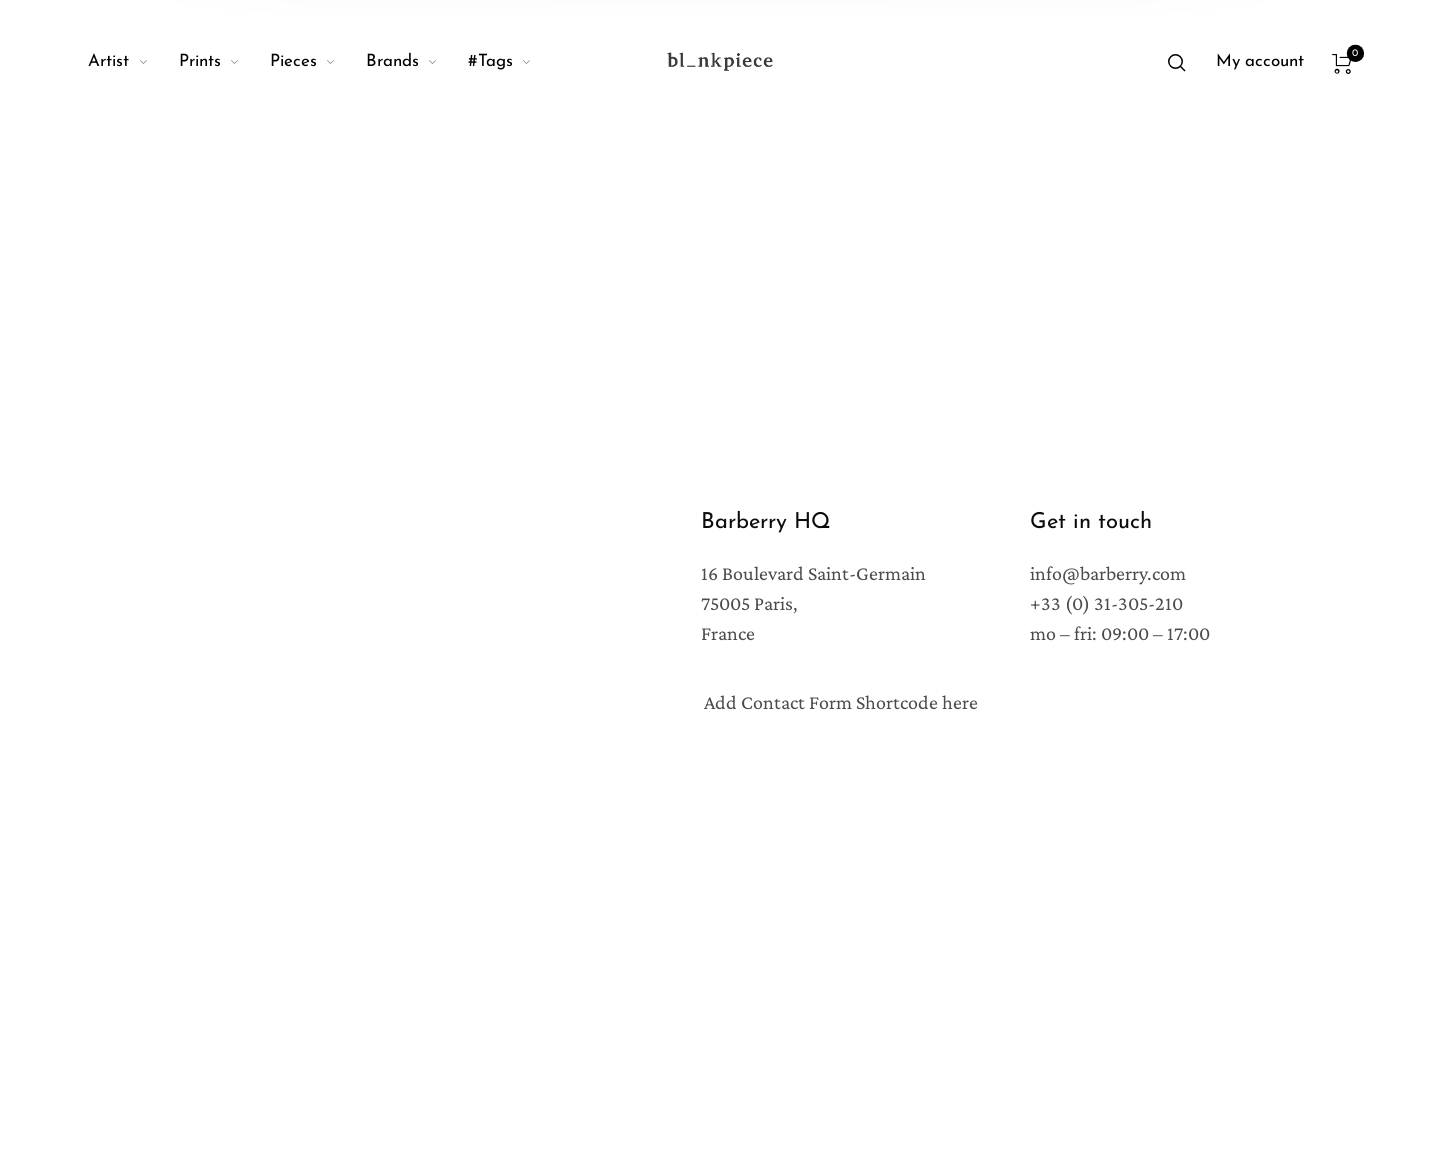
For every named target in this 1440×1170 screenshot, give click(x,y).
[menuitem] (133, 62)
